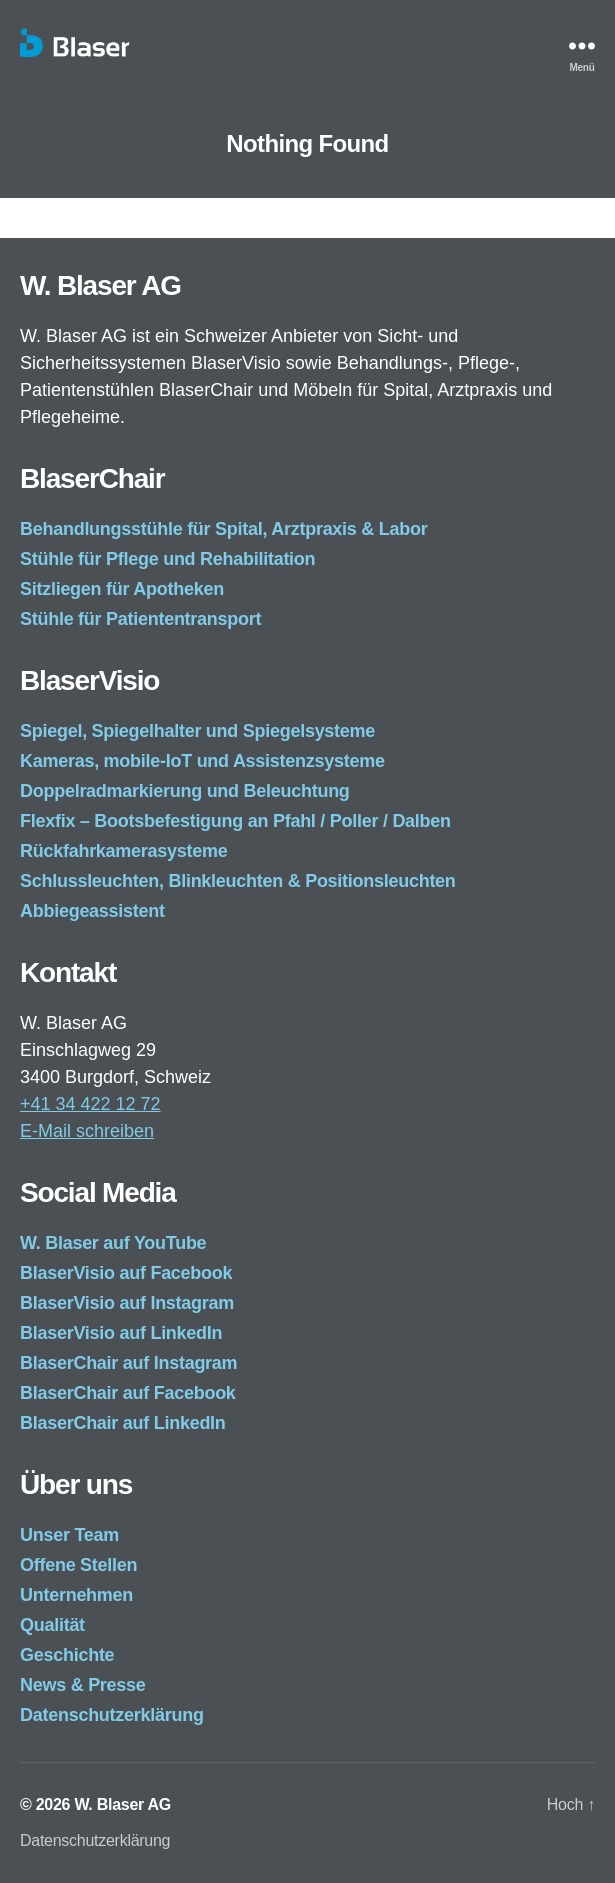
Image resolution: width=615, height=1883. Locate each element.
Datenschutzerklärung (112, 1715)
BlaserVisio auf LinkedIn (121, 1333)
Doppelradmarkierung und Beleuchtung (185, 791)
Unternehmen (76, 1595)
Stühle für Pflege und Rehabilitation (167, 559)
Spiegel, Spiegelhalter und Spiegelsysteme (197, 731)
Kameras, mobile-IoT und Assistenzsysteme (202, 761)
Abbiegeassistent (92, 911)
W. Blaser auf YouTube (113, 1243)
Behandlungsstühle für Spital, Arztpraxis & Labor (223, 529)
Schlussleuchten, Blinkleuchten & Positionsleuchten (238, 881)
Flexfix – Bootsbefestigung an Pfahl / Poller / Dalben (235, 821)
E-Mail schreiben (87, 1131)
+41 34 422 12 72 (90, 1104)
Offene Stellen (78, 1565)
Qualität (52, 1625)
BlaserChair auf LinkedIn (123, 1423)
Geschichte (67, 1655)
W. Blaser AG (122, 1804)
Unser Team (69, 1535)
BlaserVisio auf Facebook (126, 1273)
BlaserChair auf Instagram (128, 1363)
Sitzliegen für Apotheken (122, 589)
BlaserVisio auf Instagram (127, 1303)
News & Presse (83, 1685)
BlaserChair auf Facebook (128, 1393)
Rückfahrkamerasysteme (123, 851)
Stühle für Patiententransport (140, 619)
